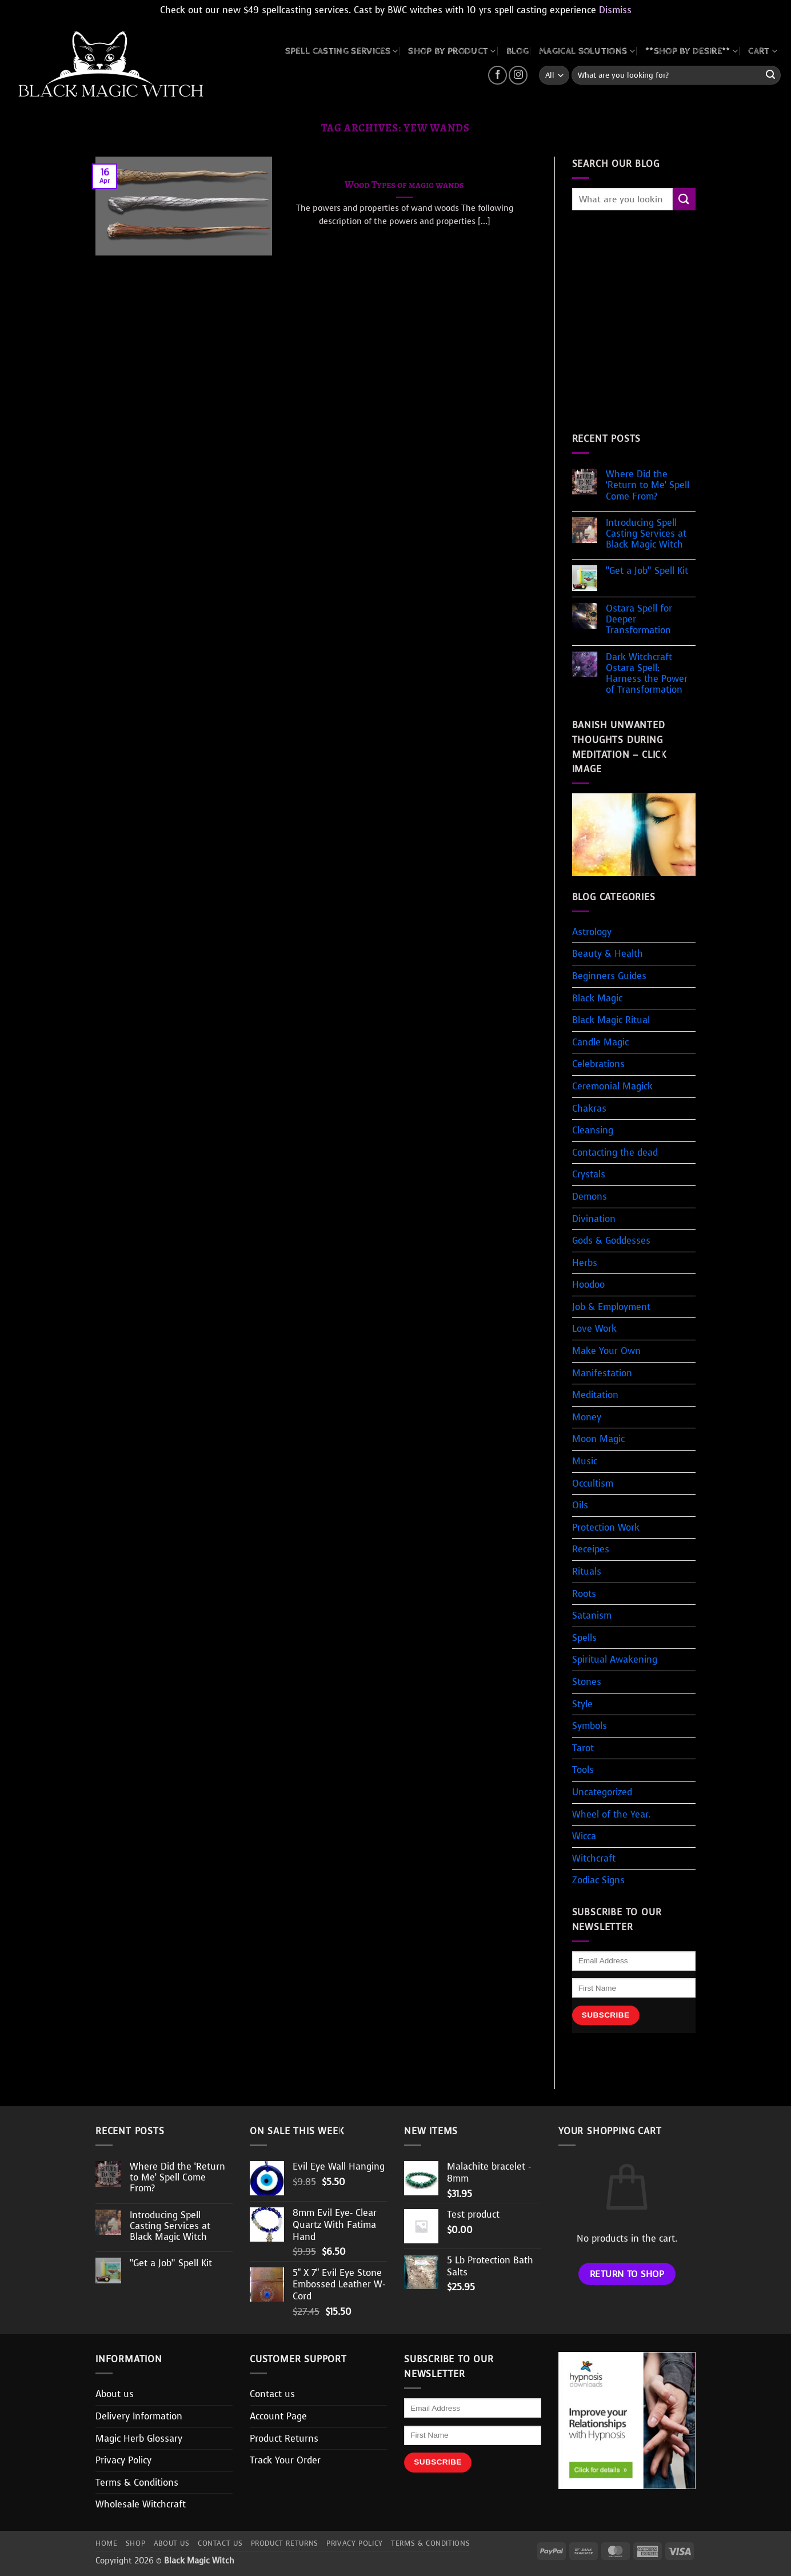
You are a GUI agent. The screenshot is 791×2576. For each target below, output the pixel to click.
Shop (135, 2543)
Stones (586, 1682)
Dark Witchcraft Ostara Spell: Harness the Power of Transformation (647, 674)
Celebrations (598, 1064)
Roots (584, 1594)
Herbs (584, 1263)
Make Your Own (606, 1351)
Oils (580, 1505)
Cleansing (592, 1130)
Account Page (278, 2416)
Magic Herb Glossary (138, 2439)
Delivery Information (138, 2416)
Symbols (589, 1726)
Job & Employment (611, 1307)
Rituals (586, 1571)
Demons (589, 1197)
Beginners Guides (609, 976)
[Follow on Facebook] (497, 75)
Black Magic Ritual (611, 1020)
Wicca (584, 1836)
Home (106, 2543)
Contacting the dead (615, 1153)
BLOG (517, 51)
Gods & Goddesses (611, 1241)
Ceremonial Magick (612, 1086)
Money (586, 1417)
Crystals (588, 1174)
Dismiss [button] (615, 10)
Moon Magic (598, 1439)
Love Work (594, 1329)
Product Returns (284, 2439)
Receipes (590, 1549)
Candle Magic (600, 1042)
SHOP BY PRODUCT (452, 51)
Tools (583, 1770)
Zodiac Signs (598, 1880)
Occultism (592, 1483)
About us (114, 2394)
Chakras (589, 1109)
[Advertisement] (668, 333)
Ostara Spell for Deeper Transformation (639, 619)
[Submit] (770, 75)
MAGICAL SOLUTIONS (587, 51)
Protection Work (606, 1527)
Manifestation (602, 1373)
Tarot (583, 1748)
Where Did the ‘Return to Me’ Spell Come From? (647, 485)
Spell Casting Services (341, 51)
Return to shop (627, 2274)
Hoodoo (588, 1285)
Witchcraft (594, 1858)
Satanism (592, 1615)
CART (762, 51)
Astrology (592, 932)
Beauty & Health (607, 954)
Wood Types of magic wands (404, 185)
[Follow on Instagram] (518, 75)
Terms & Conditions (136, 2483)
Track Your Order (285, 2460)
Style (582, 1704)
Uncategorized (602, 1792)
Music (584, 1461)
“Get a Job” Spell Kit (647, 570)
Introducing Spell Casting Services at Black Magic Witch (646, 533)
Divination (594, 1219)
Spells (584, 1638)
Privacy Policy (123, 2460)
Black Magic (597, 998)
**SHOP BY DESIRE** (691, 51)
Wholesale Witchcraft (140, 2504)
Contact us (272, 2394)
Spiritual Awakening (614, 1660)
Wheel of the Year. (611, 1814)
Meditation (595, 1395)
